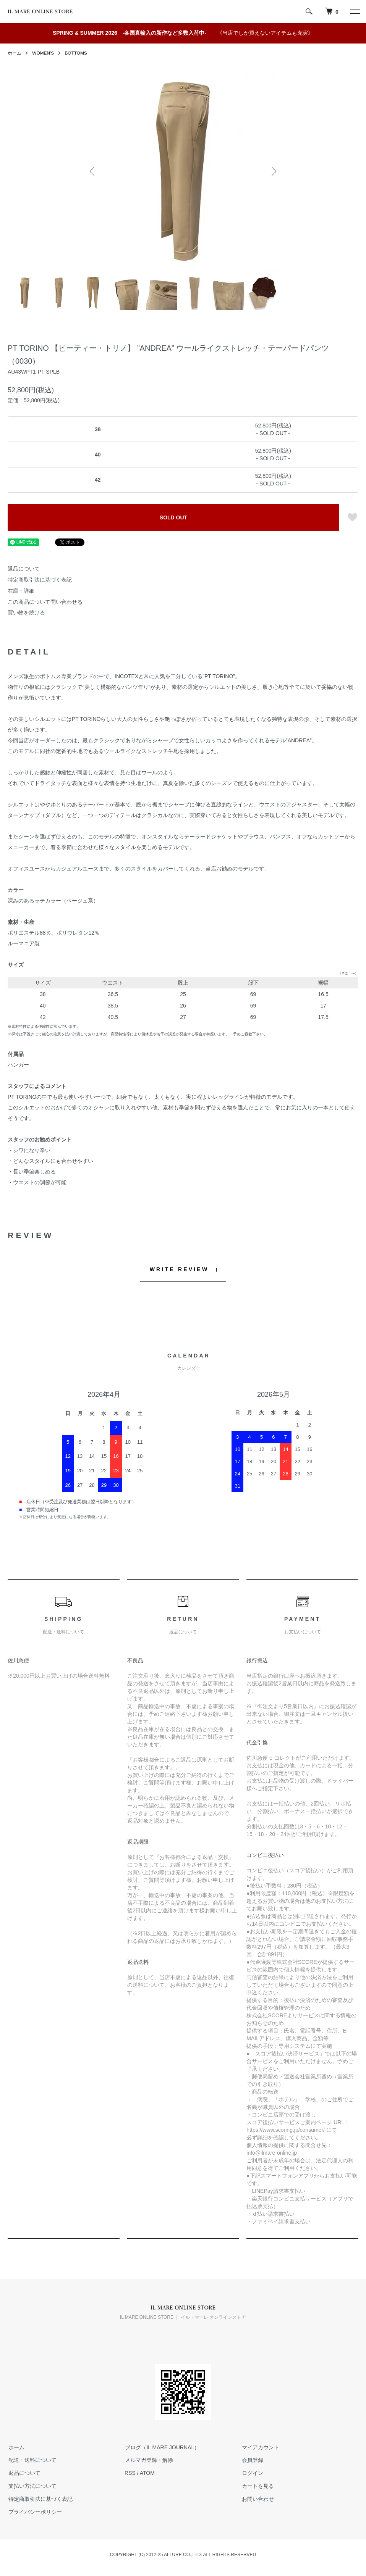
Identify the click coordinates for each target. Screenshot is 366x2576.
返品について (24, 569)
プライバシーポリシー (34, 2512)
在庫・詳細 (21, 591)
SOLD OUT (173, 517)
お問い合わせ (257, 2499)
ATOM (147, 2473)
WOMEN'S (43, 53)
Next (273, 171)
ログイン (252, 2473)
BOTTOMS (76, 53)
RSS (130, 2473)
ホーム (14, 53)
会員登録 (252, 2460)
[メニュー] (354, 11)
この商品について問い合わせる (45, 602)
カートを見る (257, 2486)
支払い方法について (32, 2486)
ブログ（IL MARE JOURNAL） (162, 2447)
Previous (93, 171)
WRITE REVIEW (179, 1269)
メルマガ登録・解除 (149, 2460)
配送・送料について (32, 2460)
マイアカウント (260, 2447)
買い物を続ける (26, 612)
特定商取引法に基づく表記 (40, 580)
